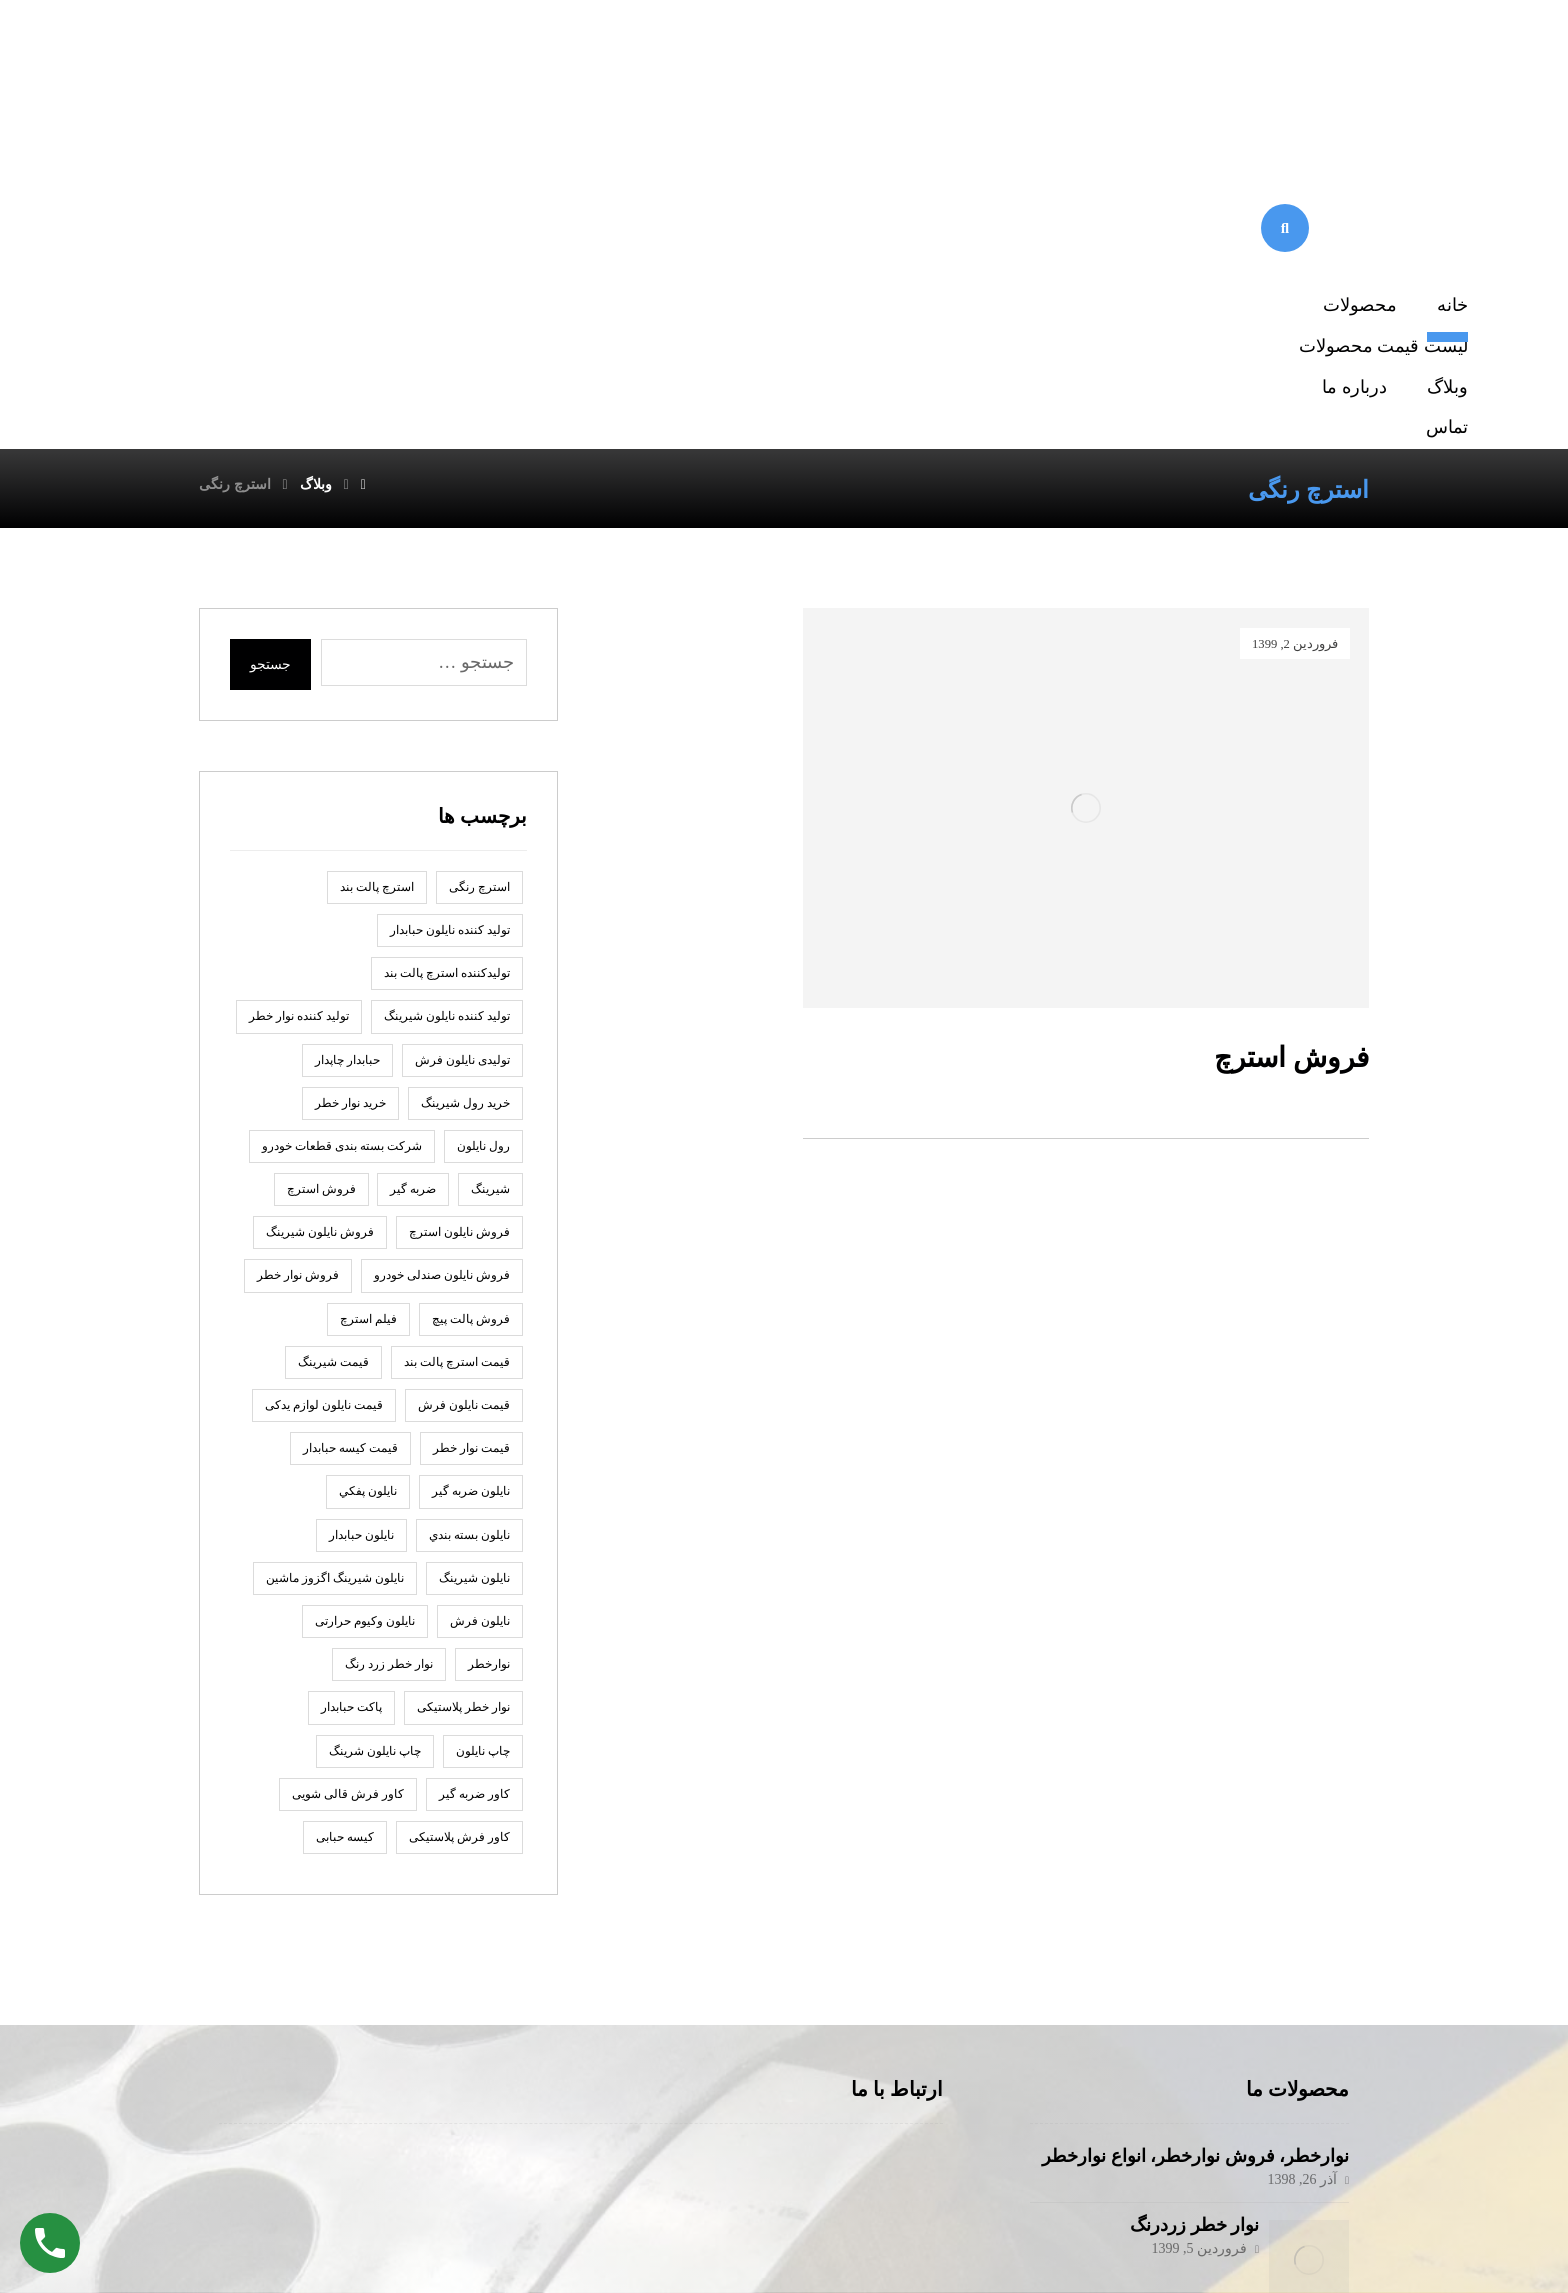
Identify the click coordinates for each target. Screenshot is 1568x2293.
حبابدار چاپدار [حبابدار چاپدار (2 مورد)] (347, 739)
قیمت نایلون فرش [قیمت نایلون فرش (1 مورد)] (464, 1085)
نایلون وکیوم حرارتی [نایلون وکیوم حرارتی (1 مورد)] (365, 1301)
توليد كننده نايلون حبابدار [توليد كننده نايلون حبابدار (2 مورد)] (450, 610)
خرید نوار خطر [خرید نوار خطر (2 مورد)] (350, 783)
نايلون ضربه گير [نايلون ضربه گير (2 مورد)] (471, 1171)
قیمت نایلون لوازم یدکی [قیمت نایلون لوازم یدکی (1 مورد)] (324, 1085)
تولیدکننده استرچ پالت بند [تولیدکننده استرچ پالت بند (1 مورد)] (447, 653)
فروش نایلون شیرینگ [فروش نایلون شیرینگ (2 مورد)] (320, 912)
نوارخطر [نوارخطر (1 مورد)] (489, 1344)
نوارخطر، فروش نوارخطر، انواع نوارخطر (1195, 1836)
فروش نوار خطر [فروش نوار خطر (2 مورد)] (298, 955)
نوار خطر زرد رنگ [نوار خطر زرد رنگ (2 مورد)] (389, 1344)
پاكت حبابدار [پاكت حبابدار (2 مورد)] (351, 1387)
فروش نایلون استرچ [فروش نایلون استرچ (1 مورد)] (459, 912)
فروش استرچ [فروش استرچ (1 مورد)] (321, 869)
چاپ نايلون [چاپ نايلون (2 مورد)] (483, 1430)
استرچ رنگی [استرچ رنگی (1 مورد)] (479, 567)
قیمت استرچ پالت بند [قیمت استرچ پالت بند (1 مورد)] (457, 1042)
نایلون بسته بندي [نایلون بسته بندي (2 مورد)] (469, 1214)
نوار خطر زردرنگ (1184, 1904)
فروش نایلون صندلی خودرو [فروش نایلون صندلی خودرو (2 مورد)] (442, 955)
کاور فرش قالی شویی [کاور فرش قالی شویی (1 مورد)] (348, 1474)
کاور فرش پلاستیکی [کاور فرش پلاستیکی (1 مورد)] (459, 1517)
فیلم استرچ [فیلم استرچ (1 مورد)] (368, 998)
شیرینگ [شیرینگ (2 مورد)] (490, 869)
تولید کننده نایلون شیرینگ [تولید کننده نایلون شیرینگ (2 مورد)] (447, 696)
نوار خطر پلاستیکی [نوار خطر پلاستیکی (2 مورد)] (463, 1387)
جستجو (270, 344)
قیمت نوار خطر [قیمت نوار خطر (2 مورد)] (471, 1128)
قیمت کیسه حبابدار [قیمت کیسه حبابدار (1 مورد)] (350, 1128)
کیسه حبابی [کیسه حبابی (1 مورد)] (345, 1517)
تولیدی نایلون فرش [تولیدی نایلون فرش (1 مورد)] (462, 739)
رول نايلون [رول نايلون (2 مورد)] (483, 826)
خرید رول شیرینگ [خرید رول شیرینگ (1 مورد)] (465, 783)
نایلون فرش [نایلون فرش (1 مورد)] (480, 1301)
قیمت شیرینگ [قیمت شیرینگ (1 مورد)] (333, 1042)
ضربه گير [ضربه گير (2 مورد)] (413, 869)
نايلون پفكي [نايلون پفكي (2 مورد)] (368, 1171)
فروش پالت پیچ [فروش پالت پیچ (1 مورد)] (471, 998)
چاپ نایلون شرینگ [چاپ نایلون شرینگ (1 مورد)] (375, 1430)
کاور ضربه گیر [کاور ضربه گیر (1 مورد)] (474, 1474)
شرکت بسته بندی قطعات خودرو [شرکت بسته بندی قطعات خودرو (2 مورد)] (342, 826)
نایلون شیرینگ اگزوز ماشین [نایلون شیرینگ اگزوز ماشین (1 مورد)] (335, 1258)
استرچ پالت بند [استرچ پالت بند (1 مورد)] (377, 567)
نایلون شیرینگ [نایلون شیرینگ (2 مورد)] (474, 1258)
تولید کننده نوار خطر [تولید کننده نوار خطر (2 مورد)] (299, 696)
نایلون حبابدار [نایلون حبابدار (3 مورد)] (361, 1214)
